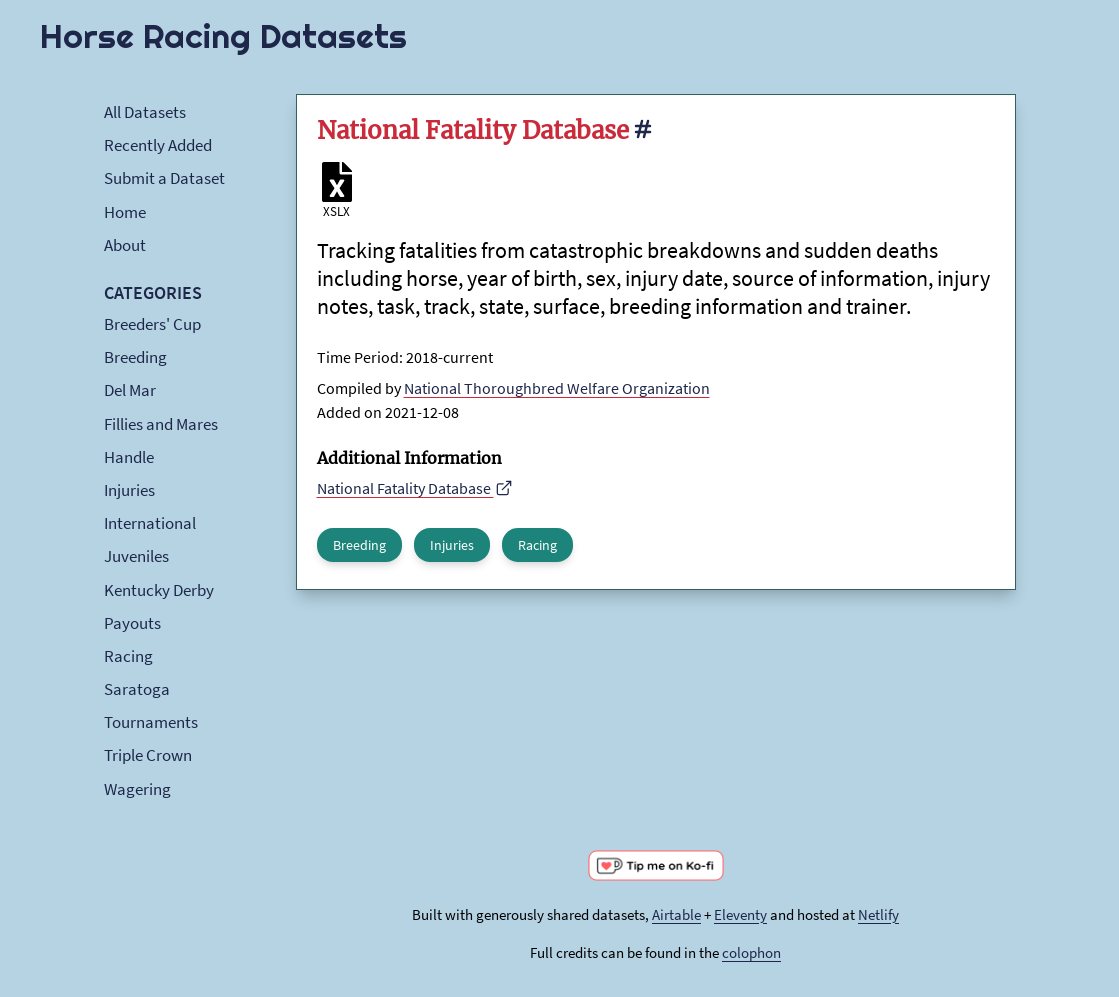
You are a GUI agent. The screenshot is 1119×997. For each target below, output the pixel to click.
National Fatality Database (415, 488)
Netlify (878, 914)
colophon (751, 952)
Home (125, 212)
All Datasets (145, 112)
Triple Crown (148, 755)
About (125, 245)
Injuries (129, 490)
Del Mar (130, 390)
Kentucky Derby (159, 590)
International (150, 523)
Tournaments (151, 722)
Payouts (132, 623)
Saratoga (137, 689)
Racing (128, 656)
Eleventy (740, 914)
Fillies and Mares (161, 424)
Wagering (137, 789)
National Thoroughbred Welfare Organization (557, 388)
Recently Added (158, 145)
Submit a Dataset (164, 178)
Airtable (676, 914)
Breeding (135, 357)
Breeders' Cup (152, 324)
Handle (129, 457)
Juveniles (136, 556)
